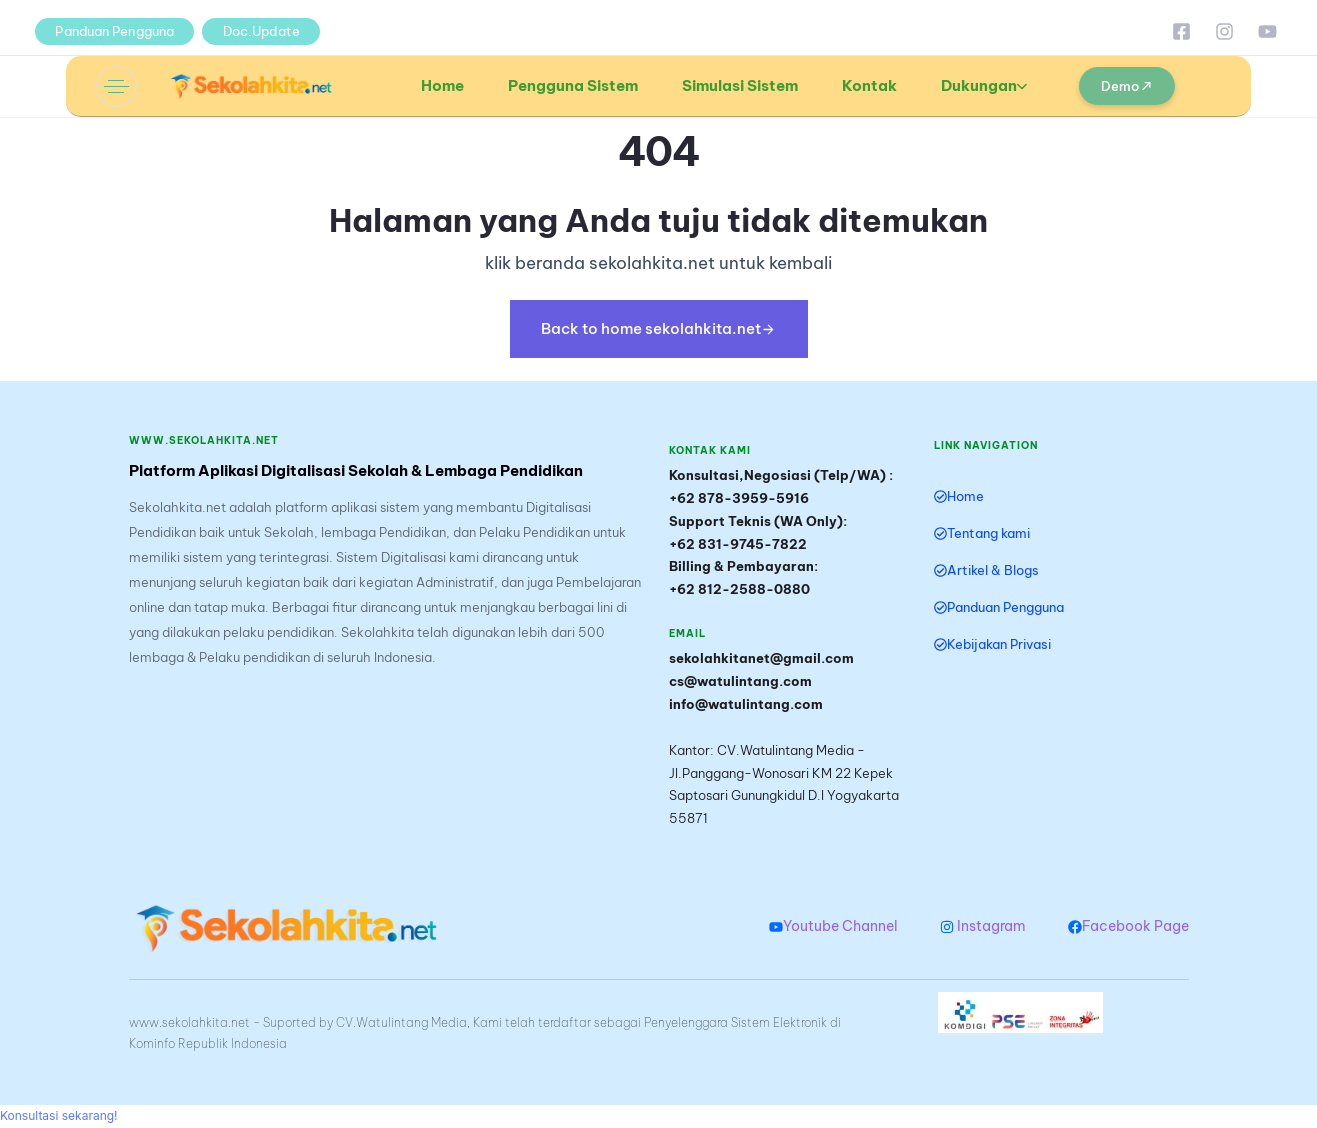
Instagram (983, 926)
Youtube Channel (833, 926)
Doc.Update (261, 31)
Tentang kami (982, 533)
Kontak (869, 85)
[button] (116, 86)
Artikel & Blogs (986, 570)
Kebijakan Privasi (992, 644)
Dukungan (984, 85)
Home (442, 85)
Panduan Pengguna (114, 31)
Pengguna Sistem (573, 85)
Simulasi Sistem (740, 85)
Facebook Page (1128, 926)
